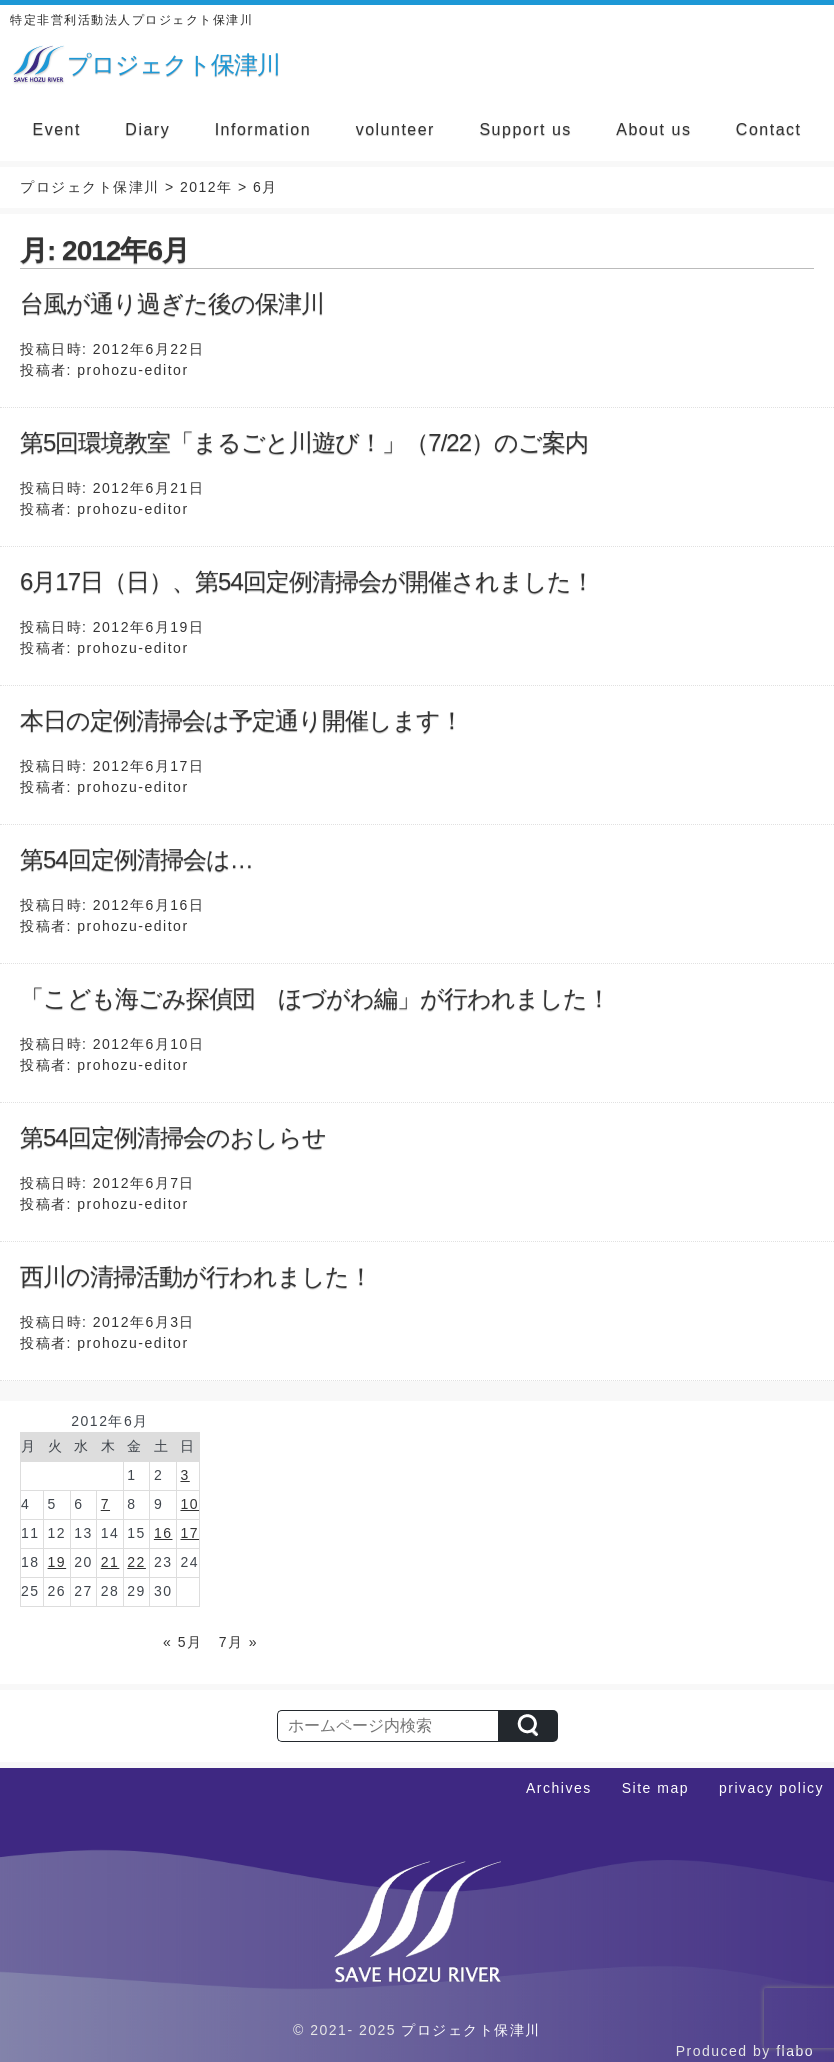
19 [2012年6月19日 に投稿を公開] (57, 1562)
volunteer (395, 129)
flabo (795, 2051)
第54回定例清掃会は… (136, 859)
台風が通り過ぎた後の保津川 (172, 303)
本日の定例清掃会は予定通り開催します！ (241, 720)
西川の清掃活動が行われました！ (196, 1276)
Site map (655, 1788)
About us (653, 129)
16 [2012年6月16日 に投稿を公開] (163, 1533)
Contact (769, 129)
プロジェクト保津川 (471, 2030)
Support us (525, 129)
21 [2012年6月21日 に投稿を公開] (110, 1562)
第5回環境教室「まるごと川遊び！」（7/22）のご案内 (304, 442)
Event (56, 129)
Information (263, 129)
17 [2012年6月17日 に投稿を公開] (189, 1533)
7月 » (238, 1642)
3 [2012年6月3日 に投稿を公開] (184, 1475)
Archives (559, 1788)
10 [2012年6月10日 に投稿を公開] (189, 1504)
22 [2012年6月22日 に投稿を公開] (136, 1562)
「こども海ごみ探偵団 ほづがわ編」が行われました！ (315, 998)
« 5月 (182, 1642)
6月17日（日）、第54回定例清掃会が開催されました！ (307, 581)
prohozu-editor (132, 370)
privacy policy (771, 1788)
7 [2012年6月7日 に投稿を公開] (105, 1504)
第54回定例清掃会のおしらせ (173, 1137)
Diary (147, 129)
